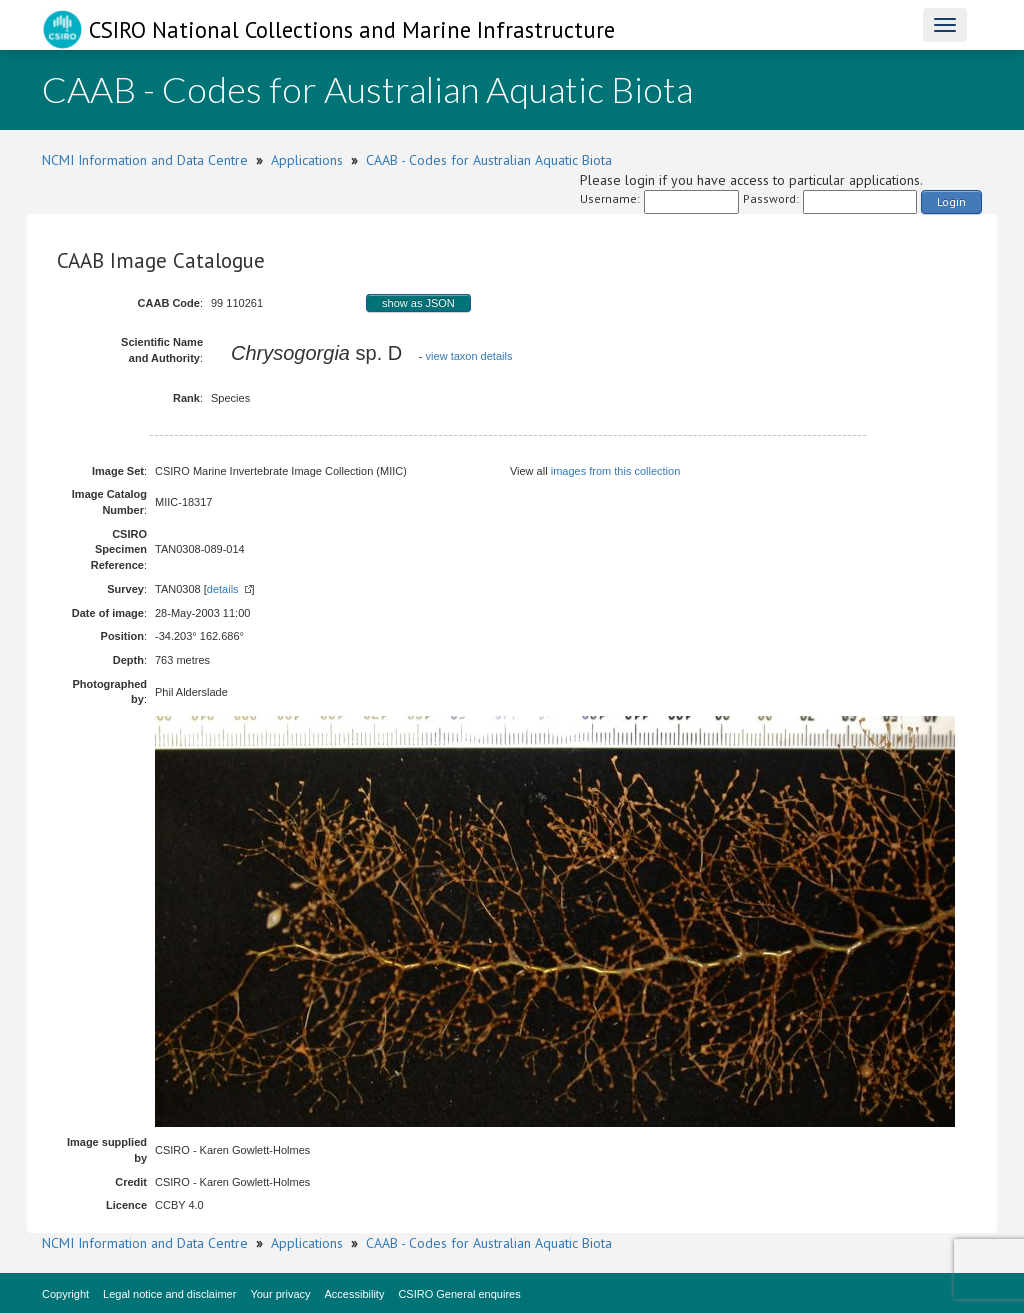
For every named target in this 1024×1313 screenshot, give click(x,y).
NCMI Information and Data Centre (145, 160)
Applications (307, 160)
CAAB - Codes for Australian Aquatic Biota (489, 160)
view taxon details (469, 356)
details (223, 589)
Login (951, 201)
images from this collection (616, 471)
